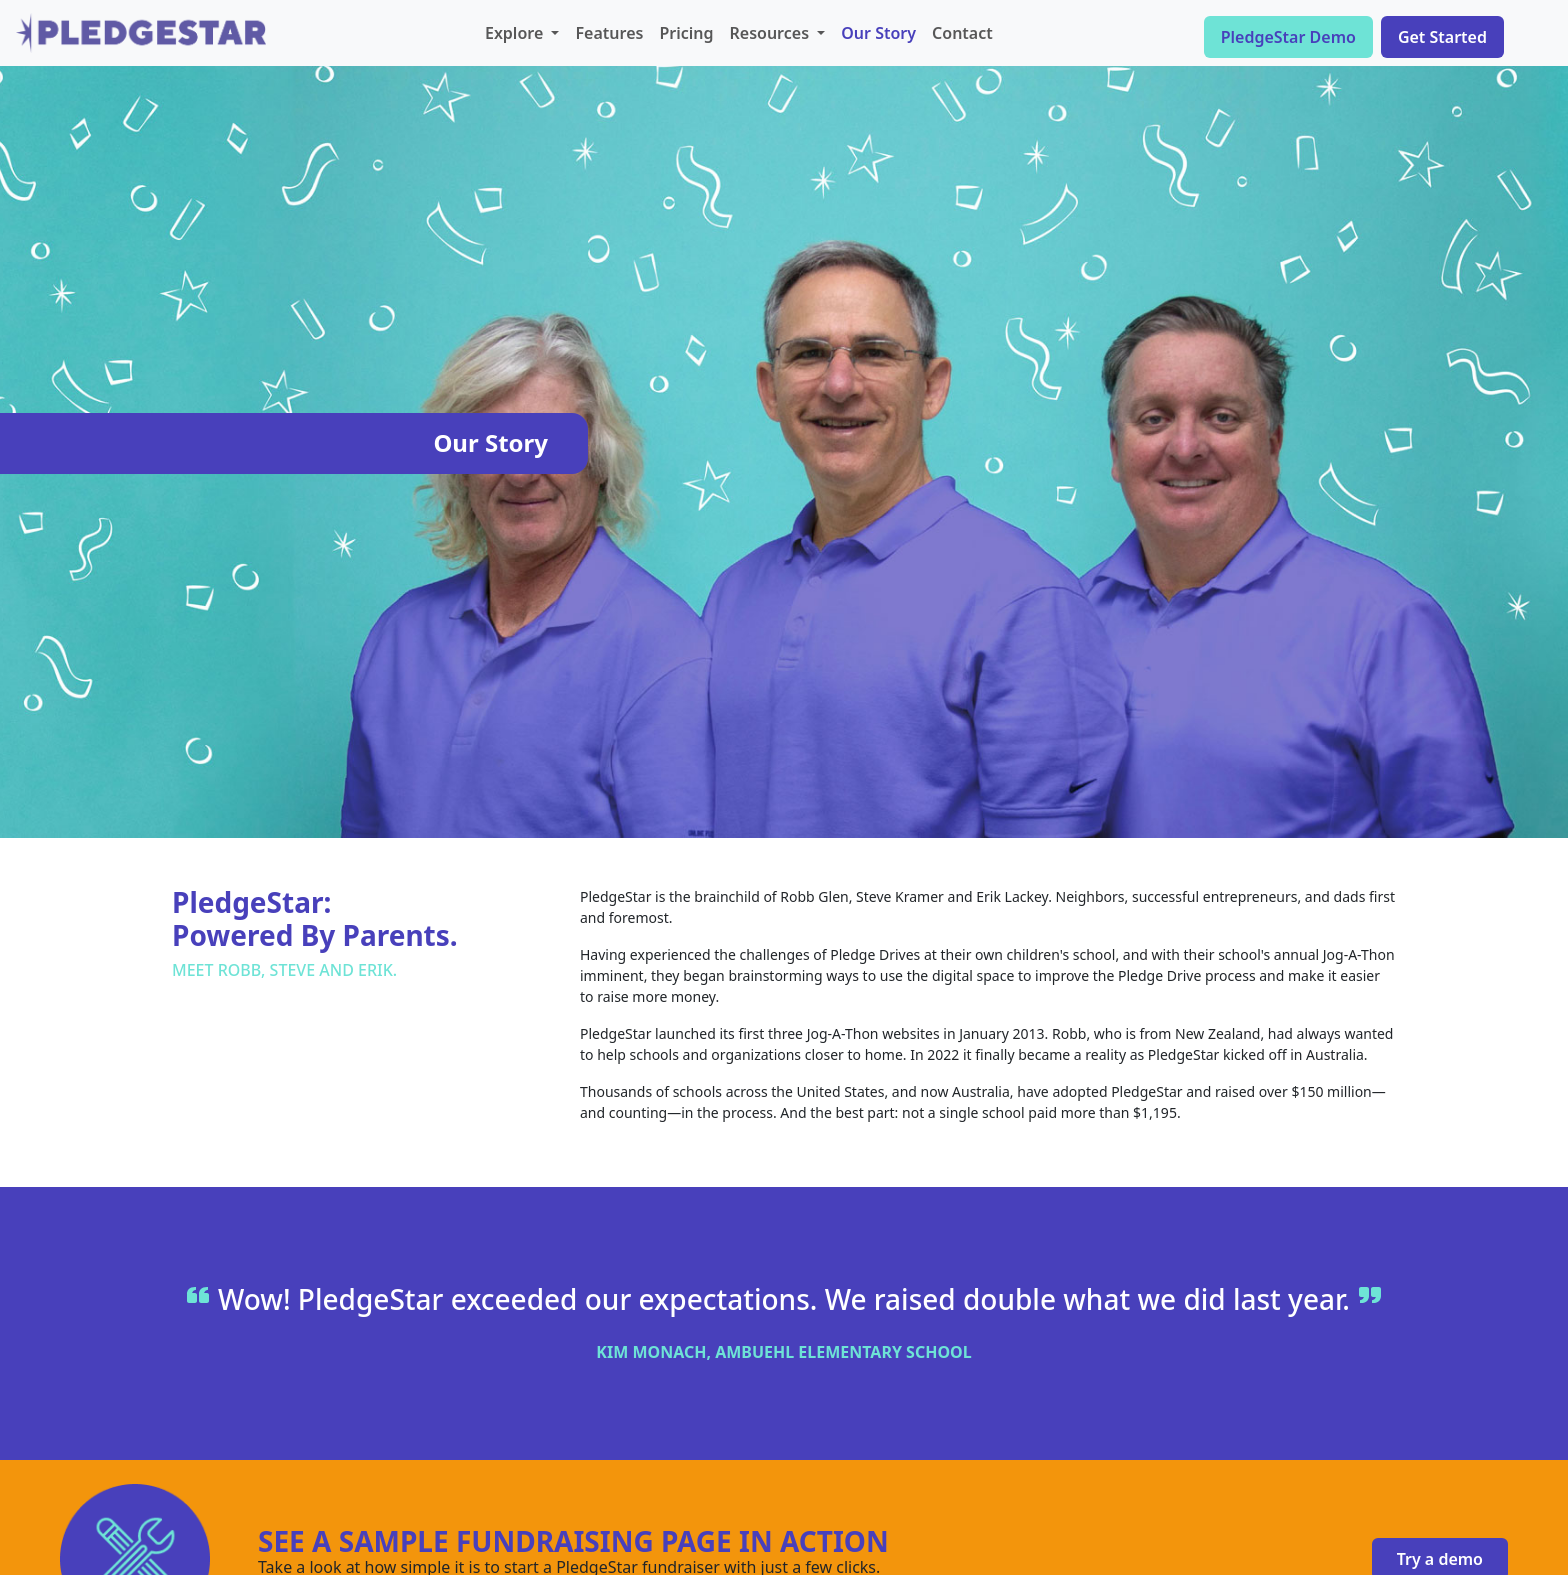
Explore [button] (516, 33)
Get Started (1442, 37)
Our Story (878, 33)
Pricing (686, 33)
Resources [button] (772, 33)
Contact (962, 33)
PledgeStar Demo (1288, 37)
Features (609, 33)
